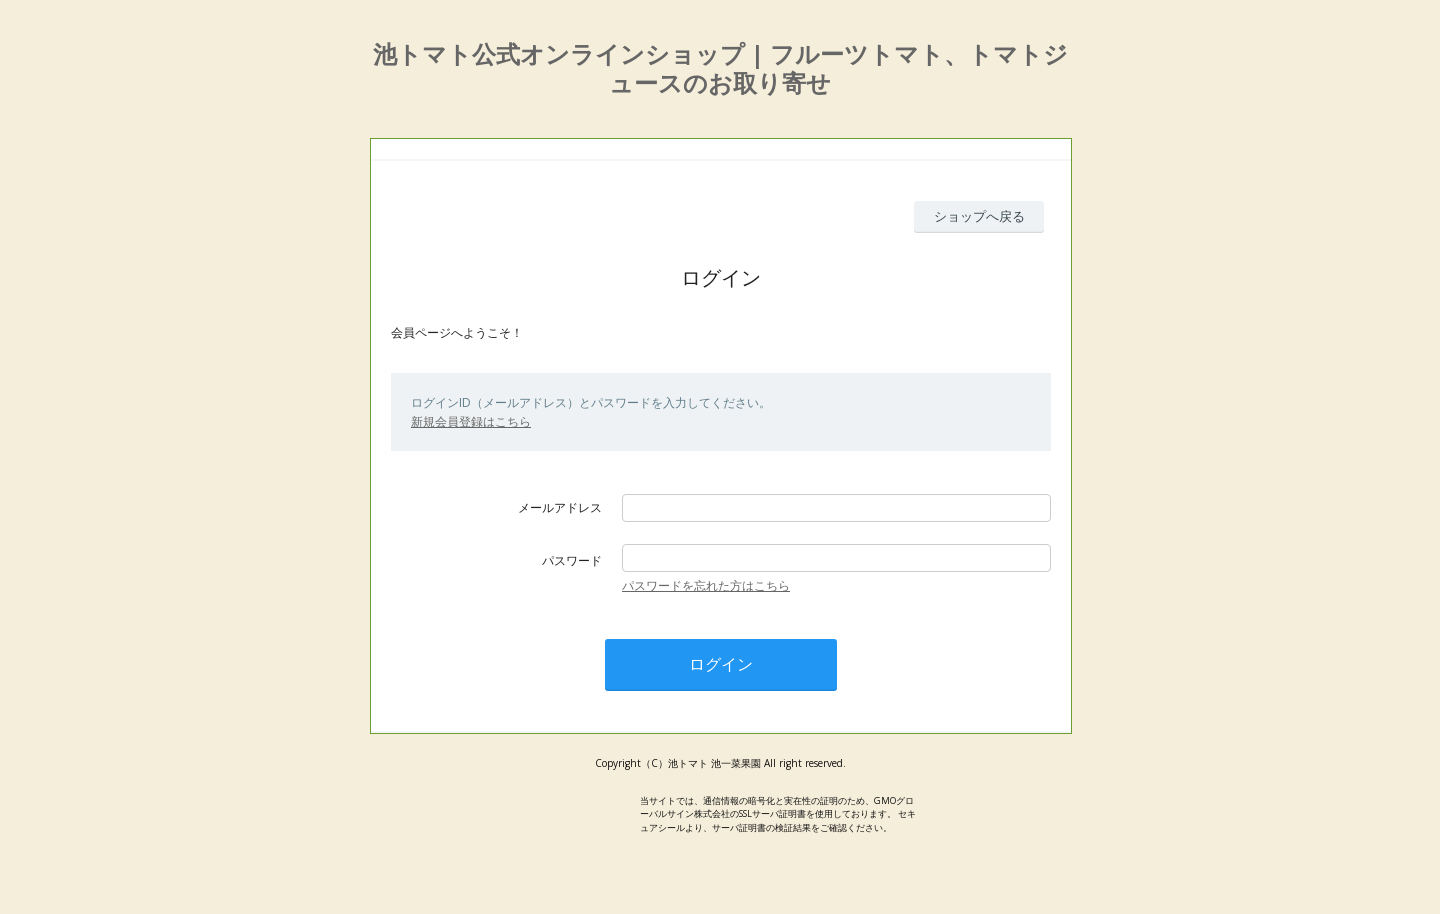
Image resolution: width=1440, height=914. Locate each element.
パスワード (572, 560)
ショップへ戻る (979, 216)
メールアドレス (560, 507)
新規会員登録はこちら (471, 421)
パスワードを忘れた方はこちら (706, 585)
